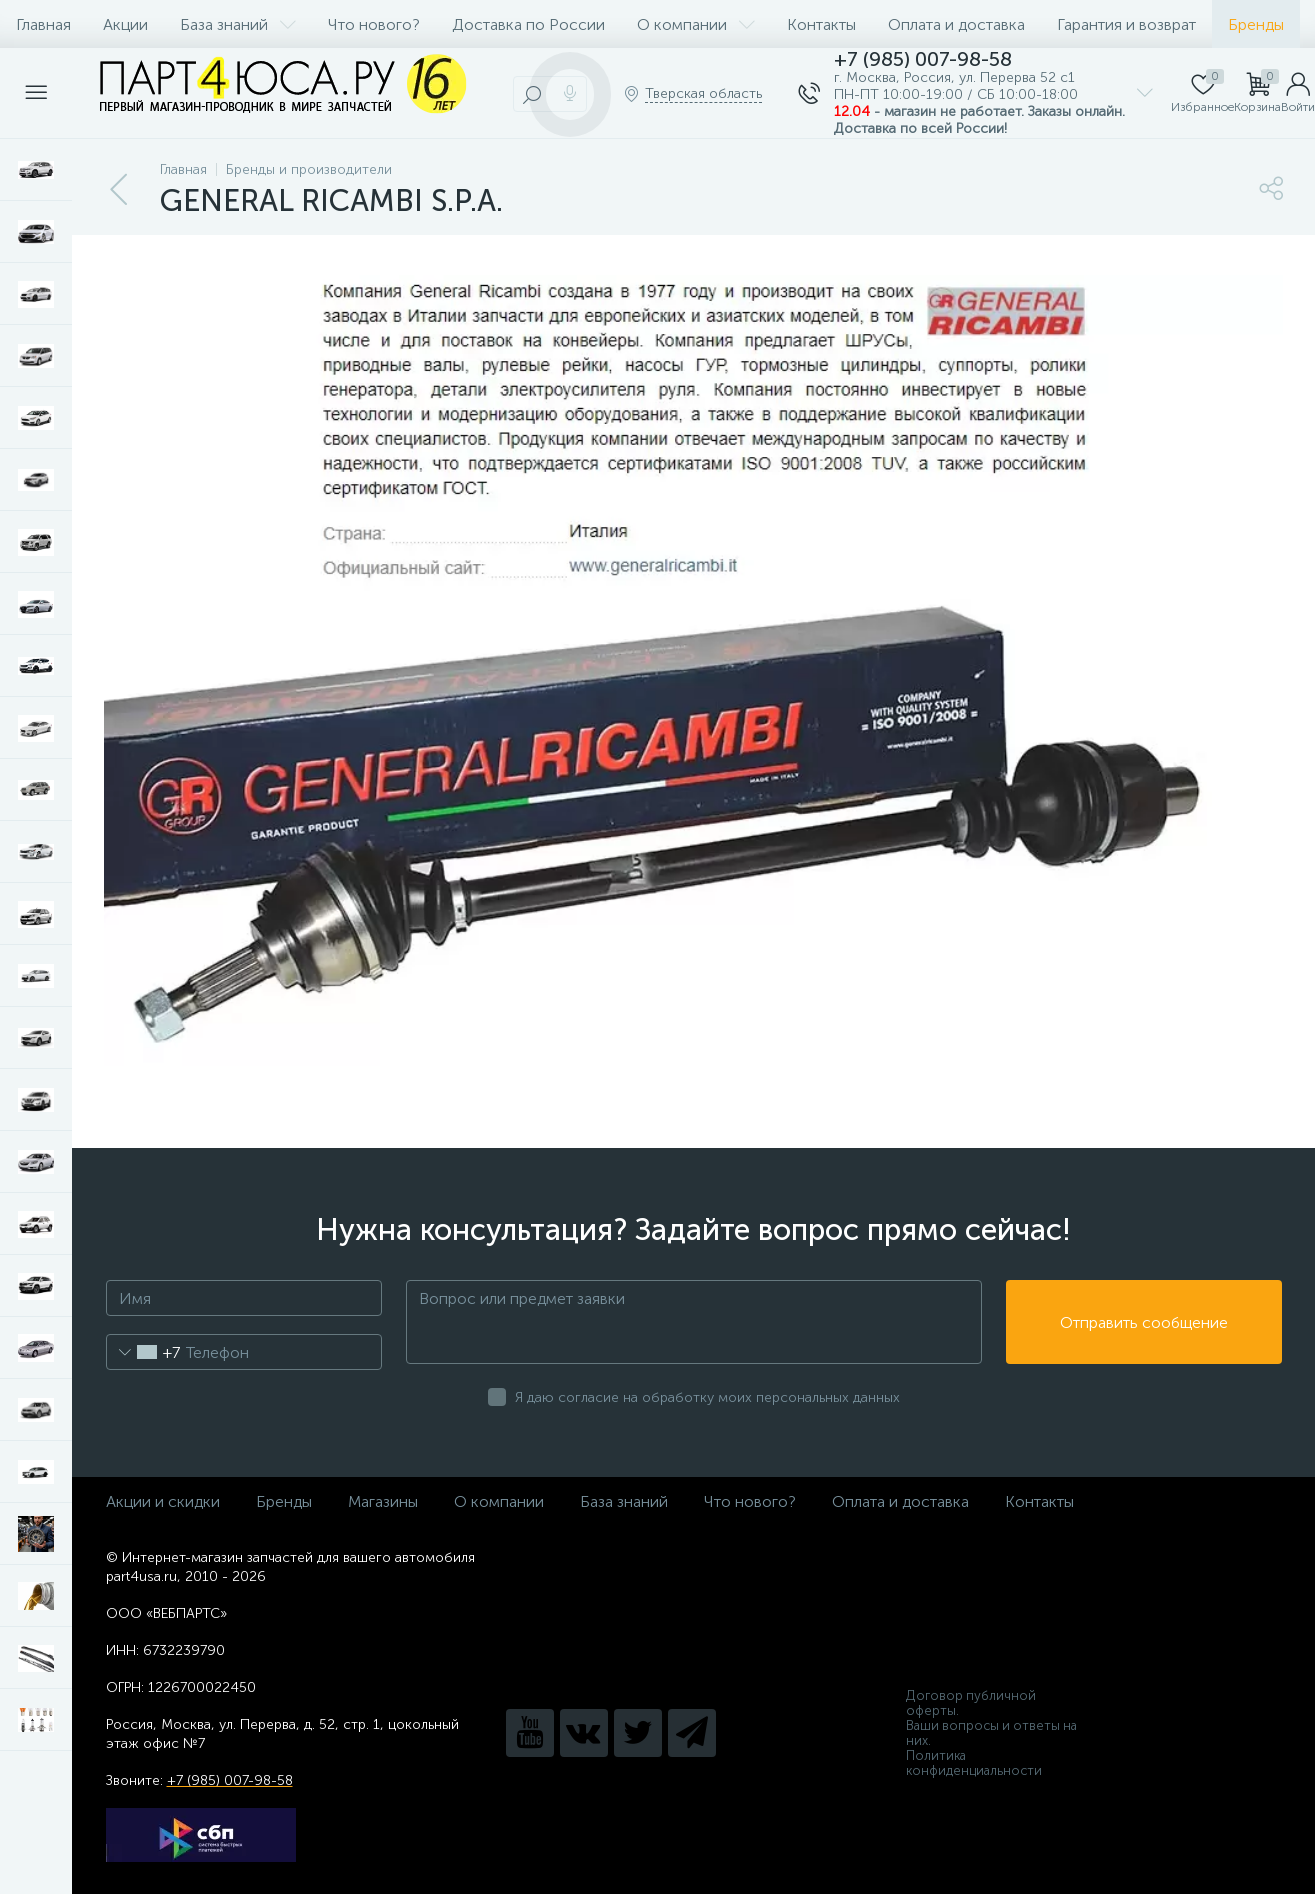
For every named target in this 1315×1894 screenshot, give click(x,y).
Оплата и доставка (956, 24)
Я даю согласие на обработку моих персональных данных (707, 1397)
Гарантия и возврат (1126, 24)
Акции (125, 24)
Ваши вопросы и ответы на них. (991, 1733)
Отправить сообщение (1144, 1322)
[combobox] (143, 1352)
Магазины (383, 1501)
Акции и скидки (163, 1501)
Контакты (821, 24)
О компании (696, 24)
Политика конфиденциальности (974, 1763)
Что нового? (374, 24)
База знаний (238, 24)
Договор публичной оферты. (971, 1703)
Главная (43, 24)
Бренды (1256, 24)
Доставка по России (528, 24)
